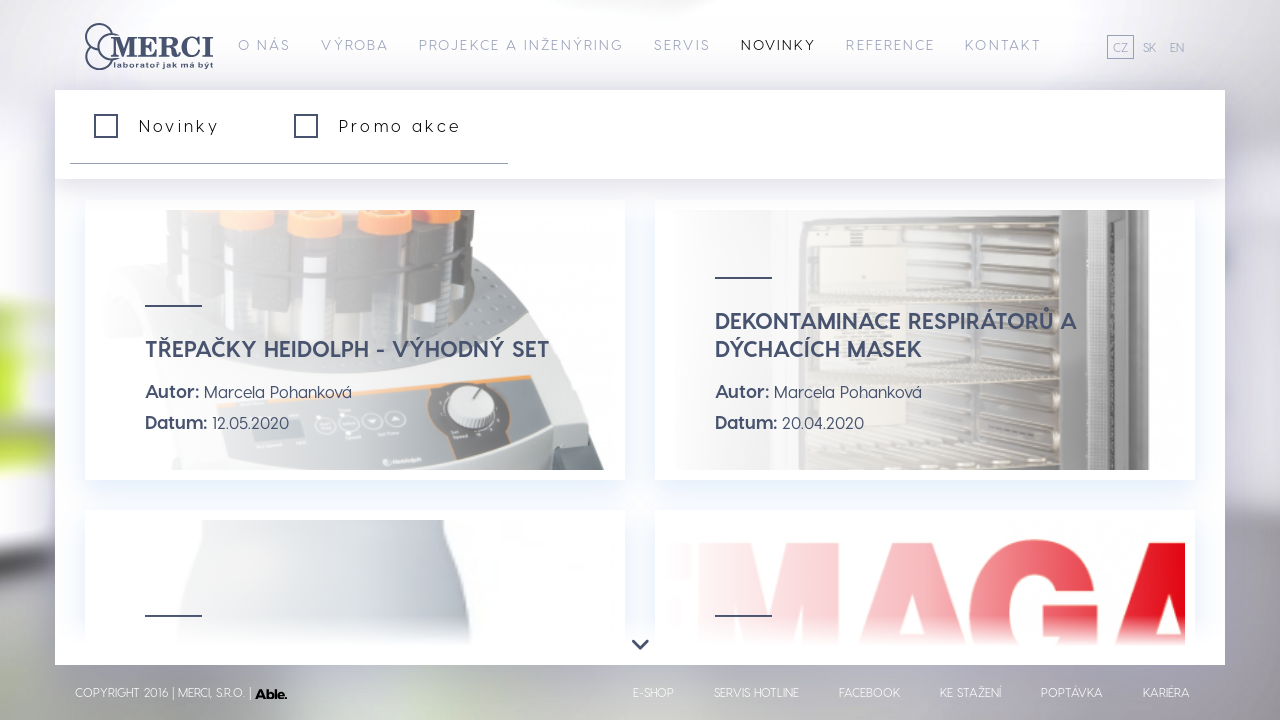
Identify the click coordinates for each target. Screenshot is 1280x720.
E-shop (653, 692)
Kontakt (1003, 44)
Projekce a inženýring (521, 44)
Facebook (869, 692)
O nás (265, 44)
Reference (890, 44)
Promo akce (400, 125)
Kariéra (1166, 692)
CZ (1120, 47)
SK (1149, 47)
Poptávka (1072, 692)
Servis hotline (756, 692)
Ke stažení (970, 692)
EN (1177, 47)
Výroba (355, 44)
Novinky (779, 44)
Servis (682, 44)
